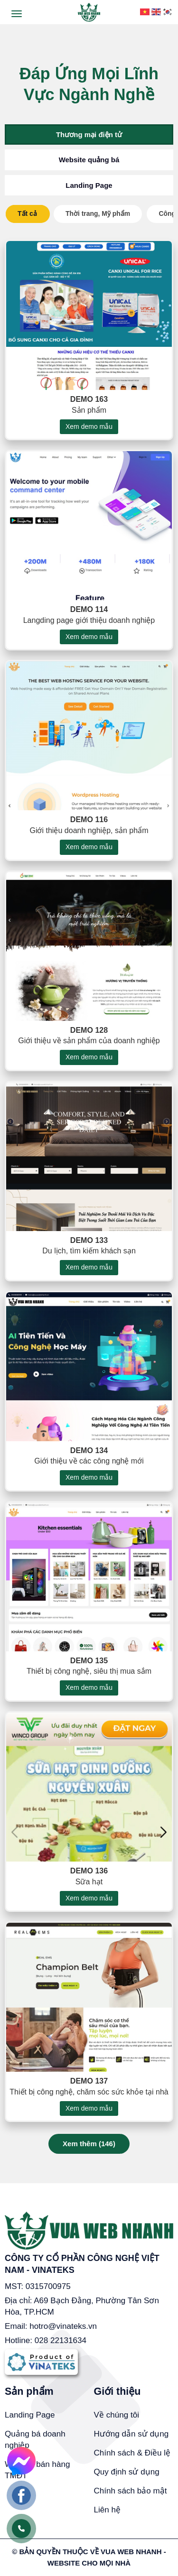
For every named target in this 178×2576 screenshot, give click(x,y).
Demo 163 (89, 412)
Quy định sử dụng (126, 2471)
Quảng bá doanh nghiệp (35, 2439)
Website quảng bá (89, 160)
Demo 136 (89, 1883)
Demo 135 (89, 1673)
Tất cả (27, 213)
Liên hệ (107, 2509)
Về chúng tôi (117, 2414)
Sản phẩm (29, 2391)
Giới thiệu (117, 2391)
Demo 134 (89, 1463)
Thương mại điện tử (89, 134)
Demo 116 (89, 832)
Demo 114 (89, 622)
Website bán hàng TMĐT (37, 2470)
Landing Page (89, 185)
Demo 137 (89, 2094)
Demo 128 (89, 1043)
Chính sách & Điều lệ (132, 2452)
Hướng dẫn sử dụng (131, 2433)
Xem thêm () (89, 2144)
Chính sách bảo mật (130, 2490)
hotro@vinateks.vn (63, 2326)
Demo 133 (89, 1253)
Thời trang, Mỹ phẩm (98, 213)
